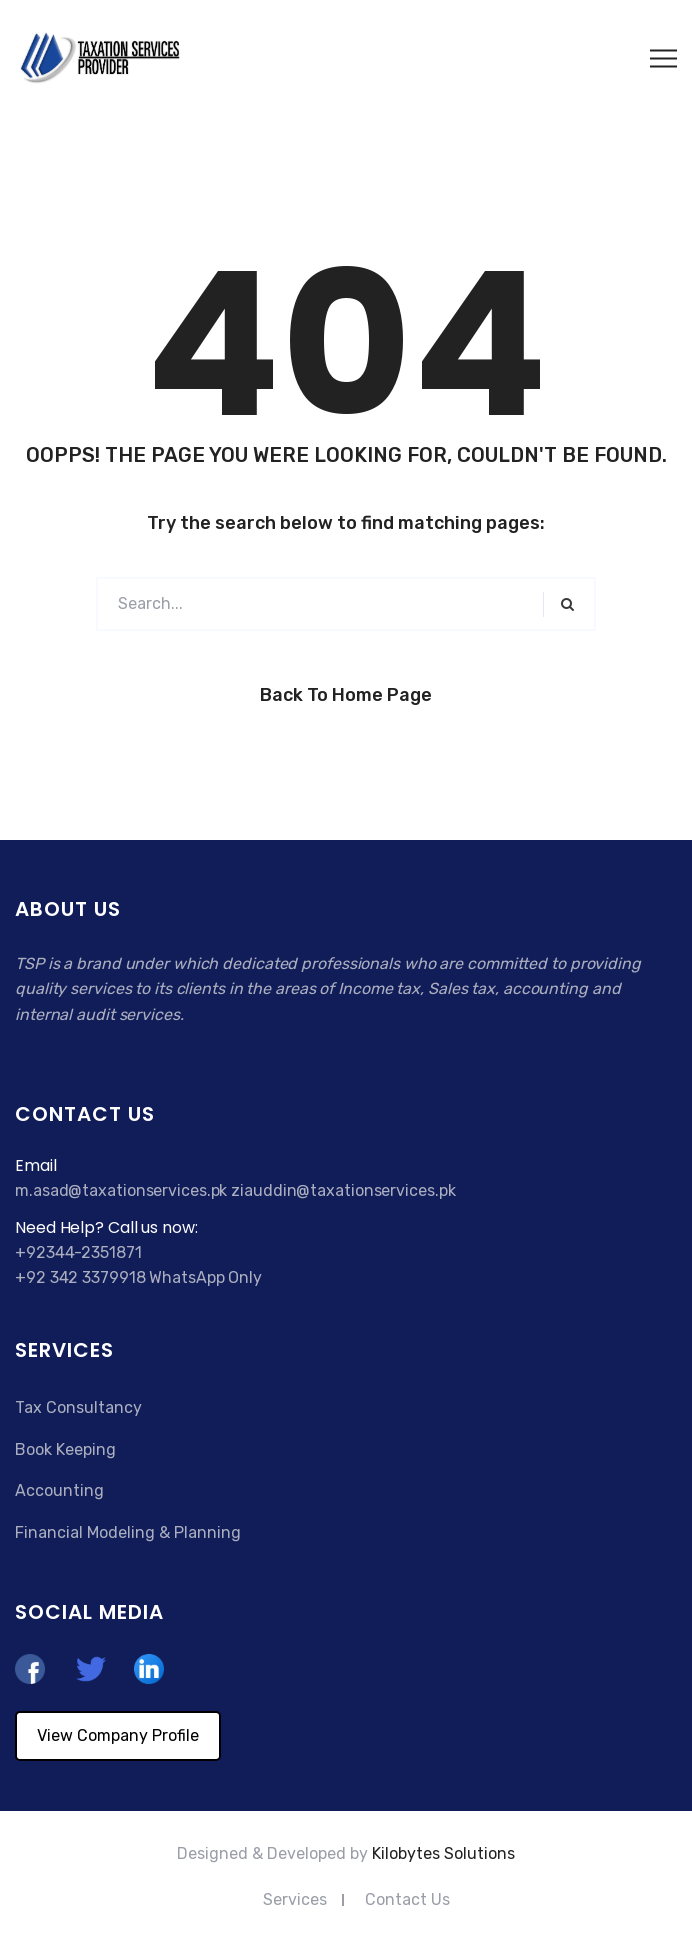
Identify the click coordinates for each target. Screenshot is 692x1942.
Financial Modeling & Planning (128, 1532)
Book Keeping (65, 1449)
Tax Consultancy (78, 1407)
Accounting (59, 1490)
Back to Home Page (346, 695)
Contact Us (407, 1899)
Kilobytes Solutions (443, 1853)
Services (295, 1899)
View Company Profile (118, 1735)
